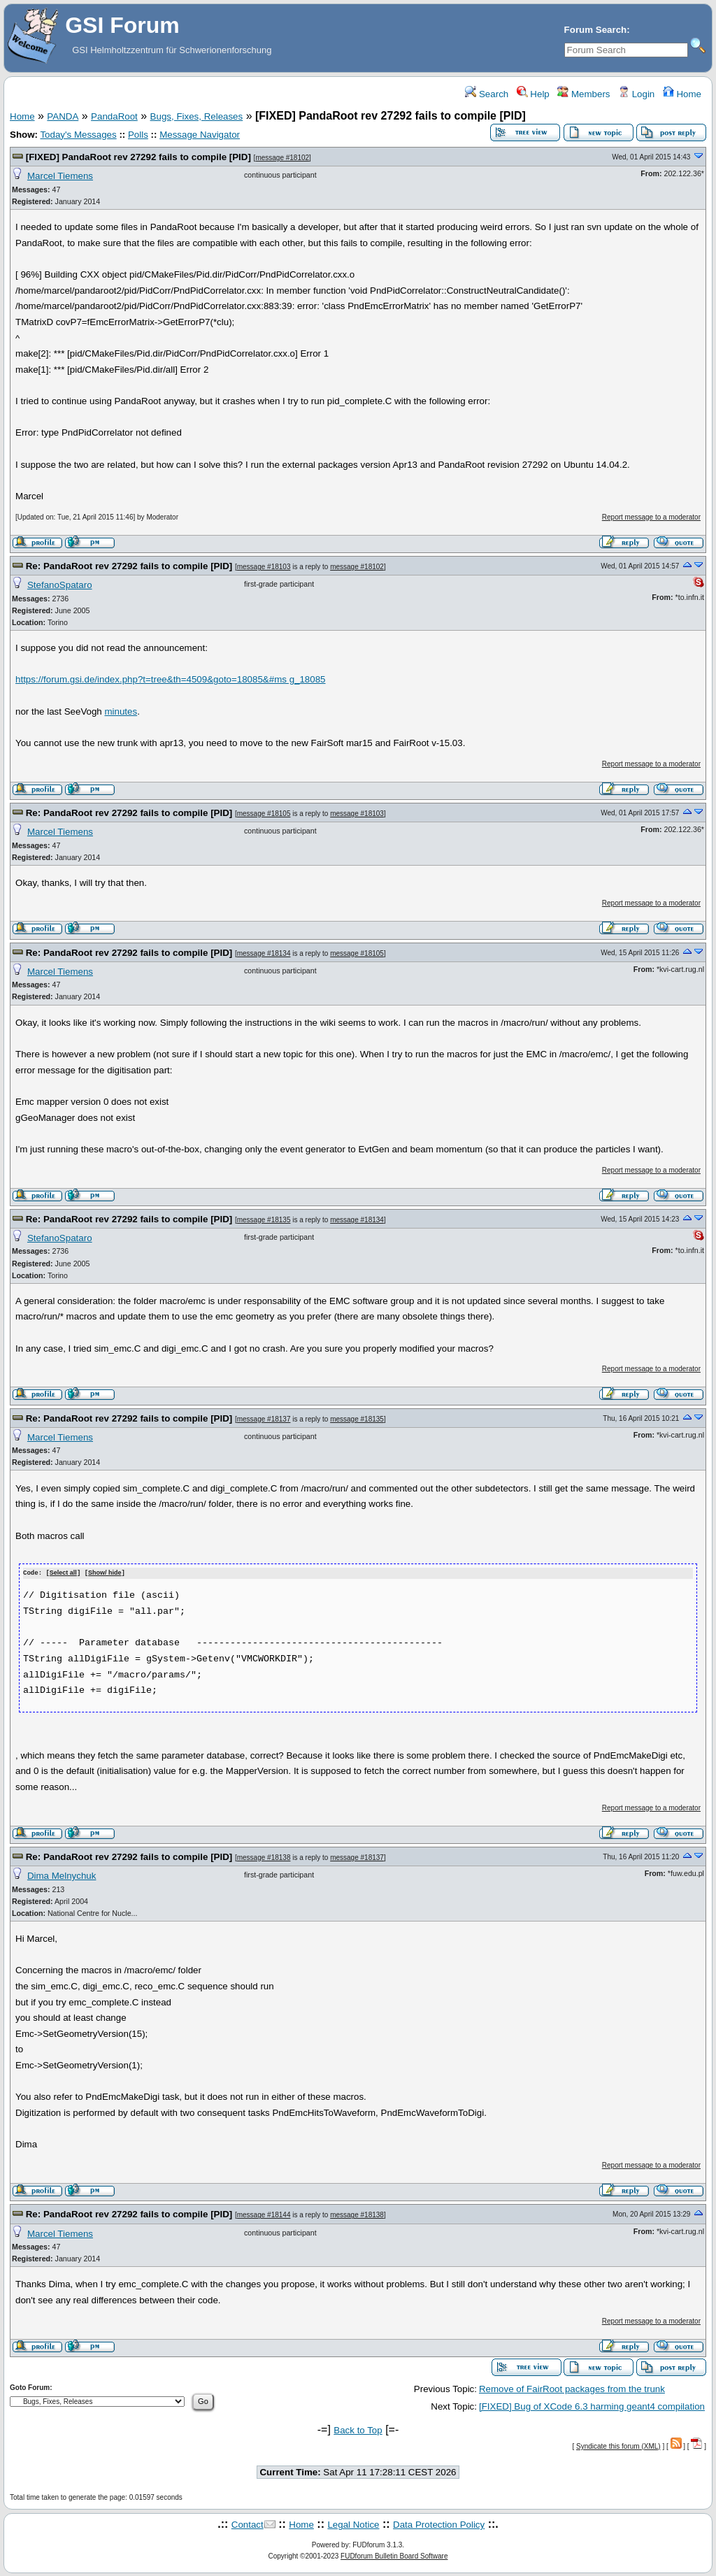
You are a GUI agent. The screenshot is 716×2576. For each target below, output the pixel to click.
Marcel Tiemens (60, 176)
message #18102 (282, 158)
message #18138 (264, 1857)
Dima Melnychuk (61, 1875)
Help (533, 94)
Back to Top (358, 2429)
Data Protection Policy (439, 2524)
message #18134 (264, 953)
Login (636, 94)
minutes (120, 711)
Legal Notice (353, 2524)
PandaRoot (114, 116)
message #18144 (264, 2215)
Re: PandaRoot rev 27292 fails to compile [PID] (129, 566)
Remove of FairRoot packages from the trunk (572, 2388)
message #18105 (264, 813)
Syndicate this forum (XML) (618, 2445)
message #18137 (264, 1419)
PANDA (62, 116)
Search (486, 94)
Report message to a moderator (651, 517)
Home (682, 94)
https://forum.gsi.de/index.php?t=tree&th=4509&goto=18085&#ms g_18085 (170, 679)
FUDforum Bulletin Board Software (394, 2555)
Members (583, 94)
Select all (63, 1573)
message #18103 (264, 567)
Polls (138, 134)
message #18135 (264, 1220)
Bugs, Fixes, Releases (196, 116)
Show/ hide (105, 1573)
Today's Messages (78, 134)
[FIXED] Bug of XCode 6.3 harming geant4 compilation (592, 2405)
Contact (247, 2524)
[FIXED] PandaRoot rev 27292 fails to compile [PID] (138, 157)
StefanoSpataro (59, 585)
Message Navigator (199, 134)
